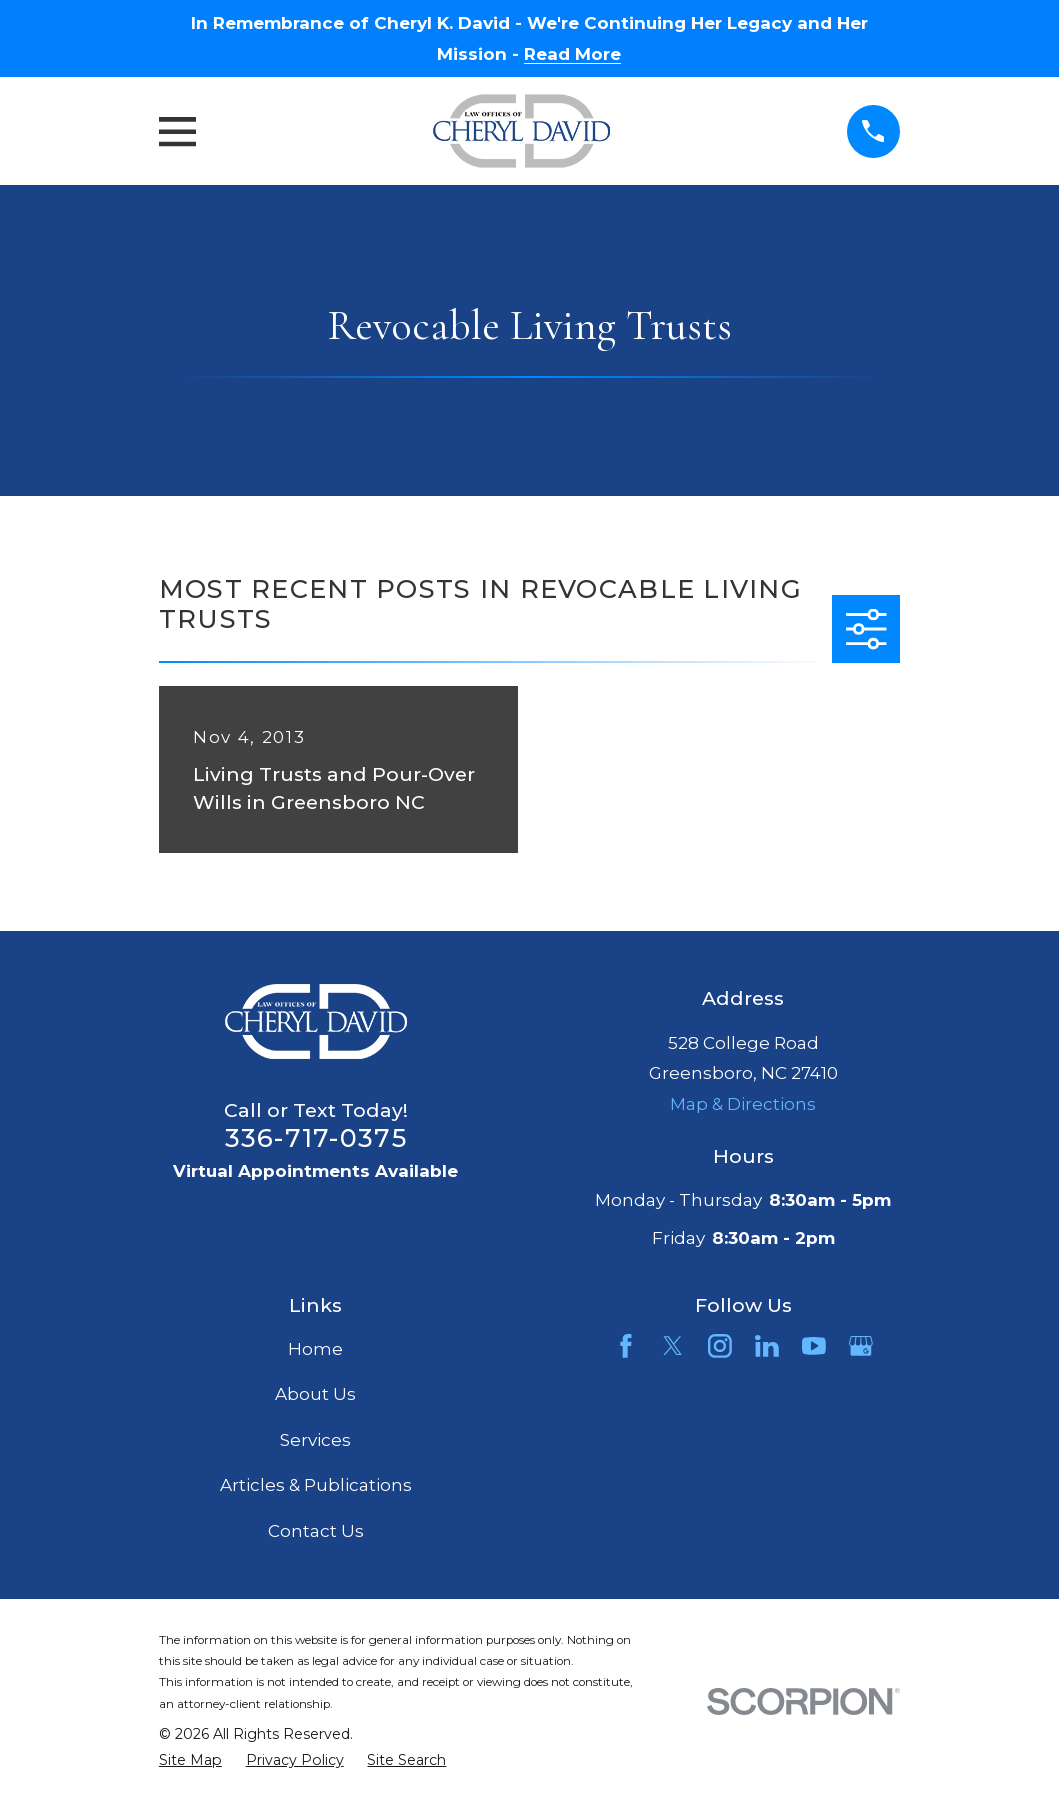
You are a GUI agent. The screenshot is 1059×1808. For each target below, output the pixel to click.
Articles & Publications (316, 1485)
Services (315, 1440)
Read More (572, 54)
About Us (315, 1394)
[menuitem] (190, 1761)
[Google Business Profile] (861, 1346)
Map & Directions (743, 1104)
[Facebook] (626, 1346)
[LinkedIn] (767, 1346)
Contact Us (316, 1531)
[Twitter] (673, 1346)
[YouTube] (814, 1346)
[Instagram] (720, 1346)
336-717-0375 (316, 1137)
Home (315, 1349)
